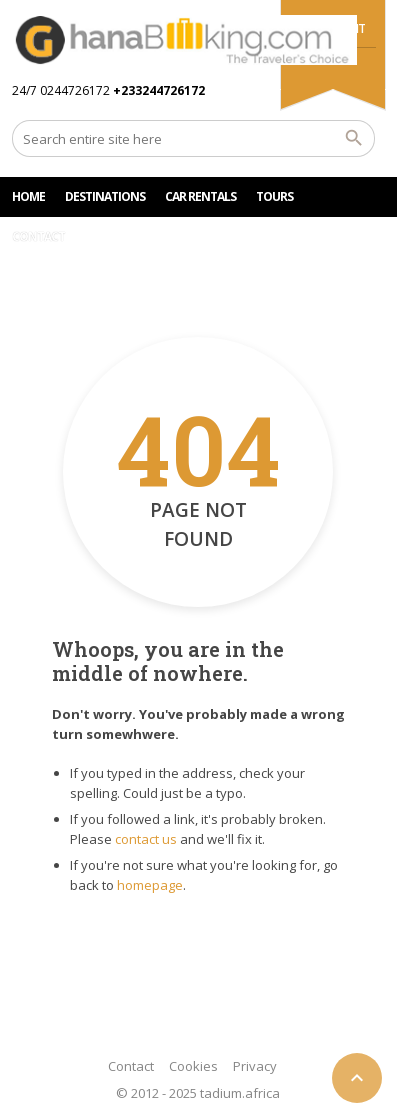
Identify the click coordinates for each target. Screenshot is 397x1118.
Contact (131, 1066)
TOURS (274, 196)
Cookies (193, 1066)
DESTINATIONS (105, 196)
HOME (28, 196)
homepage (150, 885)
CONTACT (38, 236)
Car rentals (200, 196)
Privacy (255, 1066)
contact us (146, 839)
